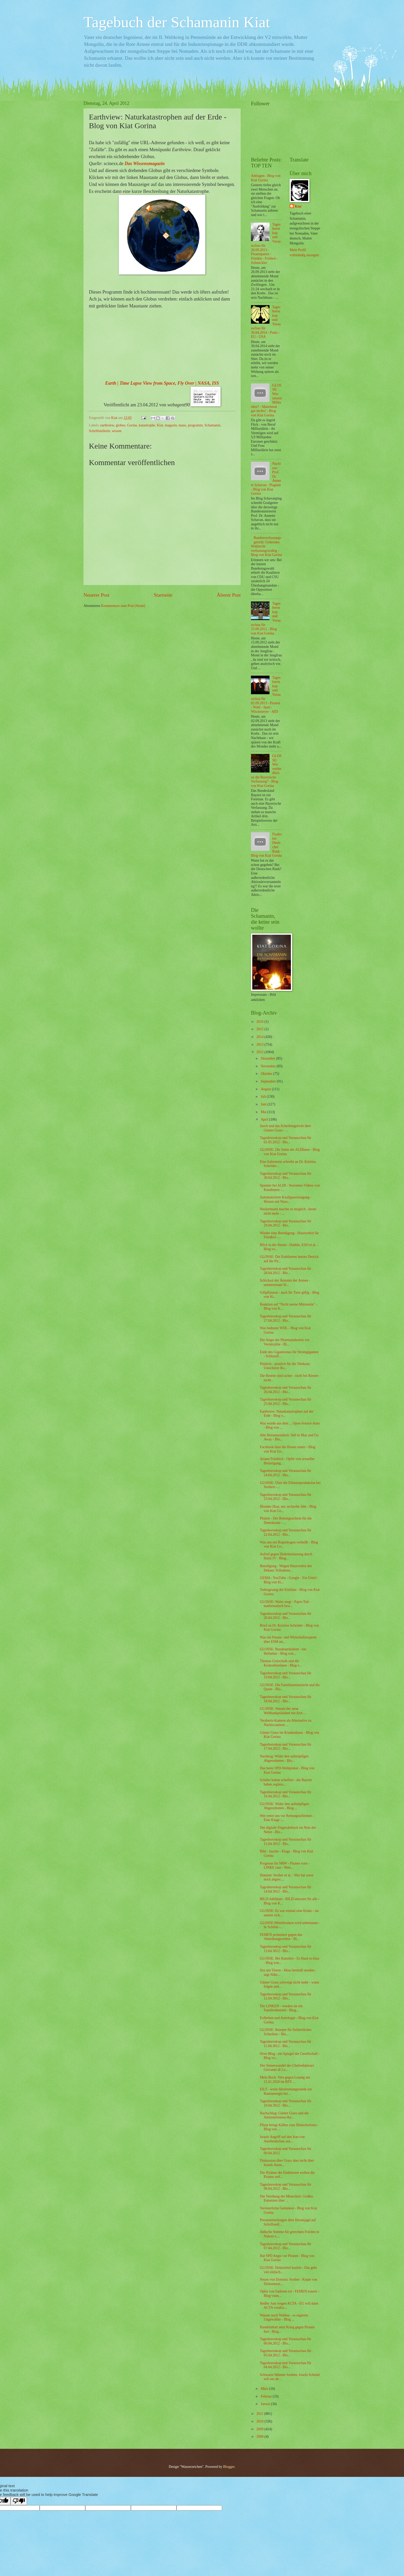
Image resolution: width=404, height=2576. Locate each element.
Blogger (228, 2467)
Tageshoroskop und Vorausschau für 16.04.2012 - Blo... (285, 1794)
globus (120, 425)
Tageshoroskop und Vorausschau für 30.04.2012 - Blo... (285, 1176)
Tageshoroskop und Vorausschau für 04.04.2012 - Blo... (285, 2365)
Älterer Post (229, 595)
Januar (266, 2404)
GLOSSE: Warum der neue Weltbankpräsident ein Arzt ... (283, 1711)
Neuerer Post (96, 595)
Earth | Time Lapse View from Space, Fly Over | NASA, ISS (162, 383)
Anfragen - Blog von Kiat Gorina (266, 178)
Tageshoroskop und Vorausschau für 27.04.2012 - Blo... (285, 1318)
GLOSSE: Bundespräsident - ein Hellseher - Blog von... (283, 1651)
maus (182, 425)
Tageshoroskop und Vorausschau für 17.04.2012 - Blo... (285, 1746)
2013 (260, 1044)
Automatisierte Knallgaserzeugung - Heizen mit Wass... (285, 1199)
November (269, 1066)
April (265, 1119)
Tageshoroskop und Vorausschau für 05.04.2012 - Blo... (285, 2353)
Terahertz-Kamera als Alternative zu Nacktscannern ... (285, 1723)
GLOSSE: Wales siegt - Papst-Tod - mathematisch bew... (285, 1604)
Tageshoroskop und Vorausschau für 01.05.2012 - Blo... (285, 1140)
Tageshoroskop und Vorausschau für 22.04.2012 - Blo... (285, 1532)
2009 (260, 2429)
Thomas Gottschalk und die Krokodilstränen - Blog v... (281, 1663)
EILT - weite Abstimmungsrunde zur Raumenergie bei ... (286, 2091)
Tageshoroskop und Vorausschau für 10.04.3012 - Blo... (285, 2103)
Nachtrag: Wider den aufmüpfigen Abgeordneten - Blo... (284, 1758)
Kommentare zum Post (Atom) (123, 606)
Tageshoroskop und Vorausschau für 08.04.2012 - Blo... (285, 2187)
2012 (260, 1052)
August (266, 1089)
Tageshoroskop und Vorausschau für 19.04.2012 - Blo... (285, 1675)
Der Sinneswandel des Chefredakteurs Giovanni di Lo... (287, 2068)
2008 (260, 2436)
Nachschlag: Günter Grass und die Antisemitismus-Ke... (284, 2115)
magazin (171, 425)
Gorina (132, 425)
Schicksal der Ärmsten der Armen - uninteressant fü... (285, 1282)
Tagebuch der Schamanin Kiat (176, 22)
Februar (267, 2396)
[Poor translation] (19, 2501)
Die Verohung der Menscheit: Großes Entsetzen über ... (286, 2198)
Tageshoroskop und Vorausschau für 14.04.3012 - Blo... (285, 1889)
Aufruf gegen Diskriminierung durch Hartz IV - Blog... (286, 1556)
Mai (264, 1112)
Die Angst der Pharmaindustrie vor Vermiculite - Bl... (284, 1342)
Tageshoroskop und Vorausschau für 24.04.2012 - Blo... (285, 1473)
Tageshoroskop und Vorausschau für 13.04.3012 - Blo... (285, 1949)
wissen (117, 431)
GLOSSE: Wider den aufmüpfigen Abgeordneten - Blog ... (284, 1806)
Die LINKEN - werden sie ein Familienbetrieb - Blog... (281, 2008)
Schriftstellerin (99, 431)
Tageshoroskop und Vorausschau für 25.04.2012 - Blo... (285, 1401)
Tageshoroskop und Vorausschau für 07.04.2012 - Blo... (285, 2246)
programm (195, 425)
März (265, 2389)
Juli (264, 1096)
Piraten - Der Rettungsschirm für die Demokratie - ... (286, 1520)
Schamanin (212, 425)
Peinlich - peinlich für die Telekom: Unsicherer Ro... (285, 1366)
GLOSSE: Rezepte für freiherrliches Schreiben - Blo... (285, 2032)
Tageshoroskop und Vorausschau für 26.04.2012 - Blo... (285, 1390)
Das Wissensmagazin (144, 163)
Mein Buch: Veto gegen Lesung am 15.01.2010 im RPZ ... (285, 2079)
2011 (260, 2414)
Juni (264, 1104)
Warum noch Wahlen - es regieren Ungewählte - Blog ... (284, 2317)
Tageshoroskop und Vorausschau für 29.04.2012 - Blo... (285, 1223)
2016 (260, 1022)
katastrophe (147, 425)
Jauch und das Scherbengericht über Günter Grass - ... (285, 1128)
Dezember (268, 1058)
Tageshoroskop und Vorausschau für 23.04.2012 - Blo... (285, 1497)
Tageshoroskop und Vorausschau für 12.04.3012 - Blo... (285, 1996)
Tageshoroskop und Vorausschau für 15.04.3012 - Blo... (285, 1841)
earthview (107, 425)
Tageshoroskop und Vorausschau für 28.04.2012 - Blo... (285, 1271)
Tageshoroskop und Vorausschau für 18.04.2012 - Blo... (285, 1699)
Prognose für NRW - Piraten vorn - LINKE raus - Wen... (284, 1865)
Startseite (163, 595)
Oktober (267, 1074)
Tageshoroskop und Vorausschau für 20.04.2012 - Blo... (285, 1616)
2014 (260, 1037)
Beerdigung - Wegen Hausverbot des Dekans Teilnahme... (286, 1568)
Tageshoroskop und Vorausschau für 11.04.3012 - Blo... (285, 2044)
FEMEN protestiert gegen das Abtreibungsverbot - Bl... (281, 1937)
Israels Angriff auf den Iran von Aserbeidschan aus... (282, 2139)
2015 (260, 1029)
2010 (260, 2421)
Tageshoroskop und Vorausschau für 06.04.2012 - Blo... (285, 2341)
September (269, 1081)
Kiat (160, 425)
